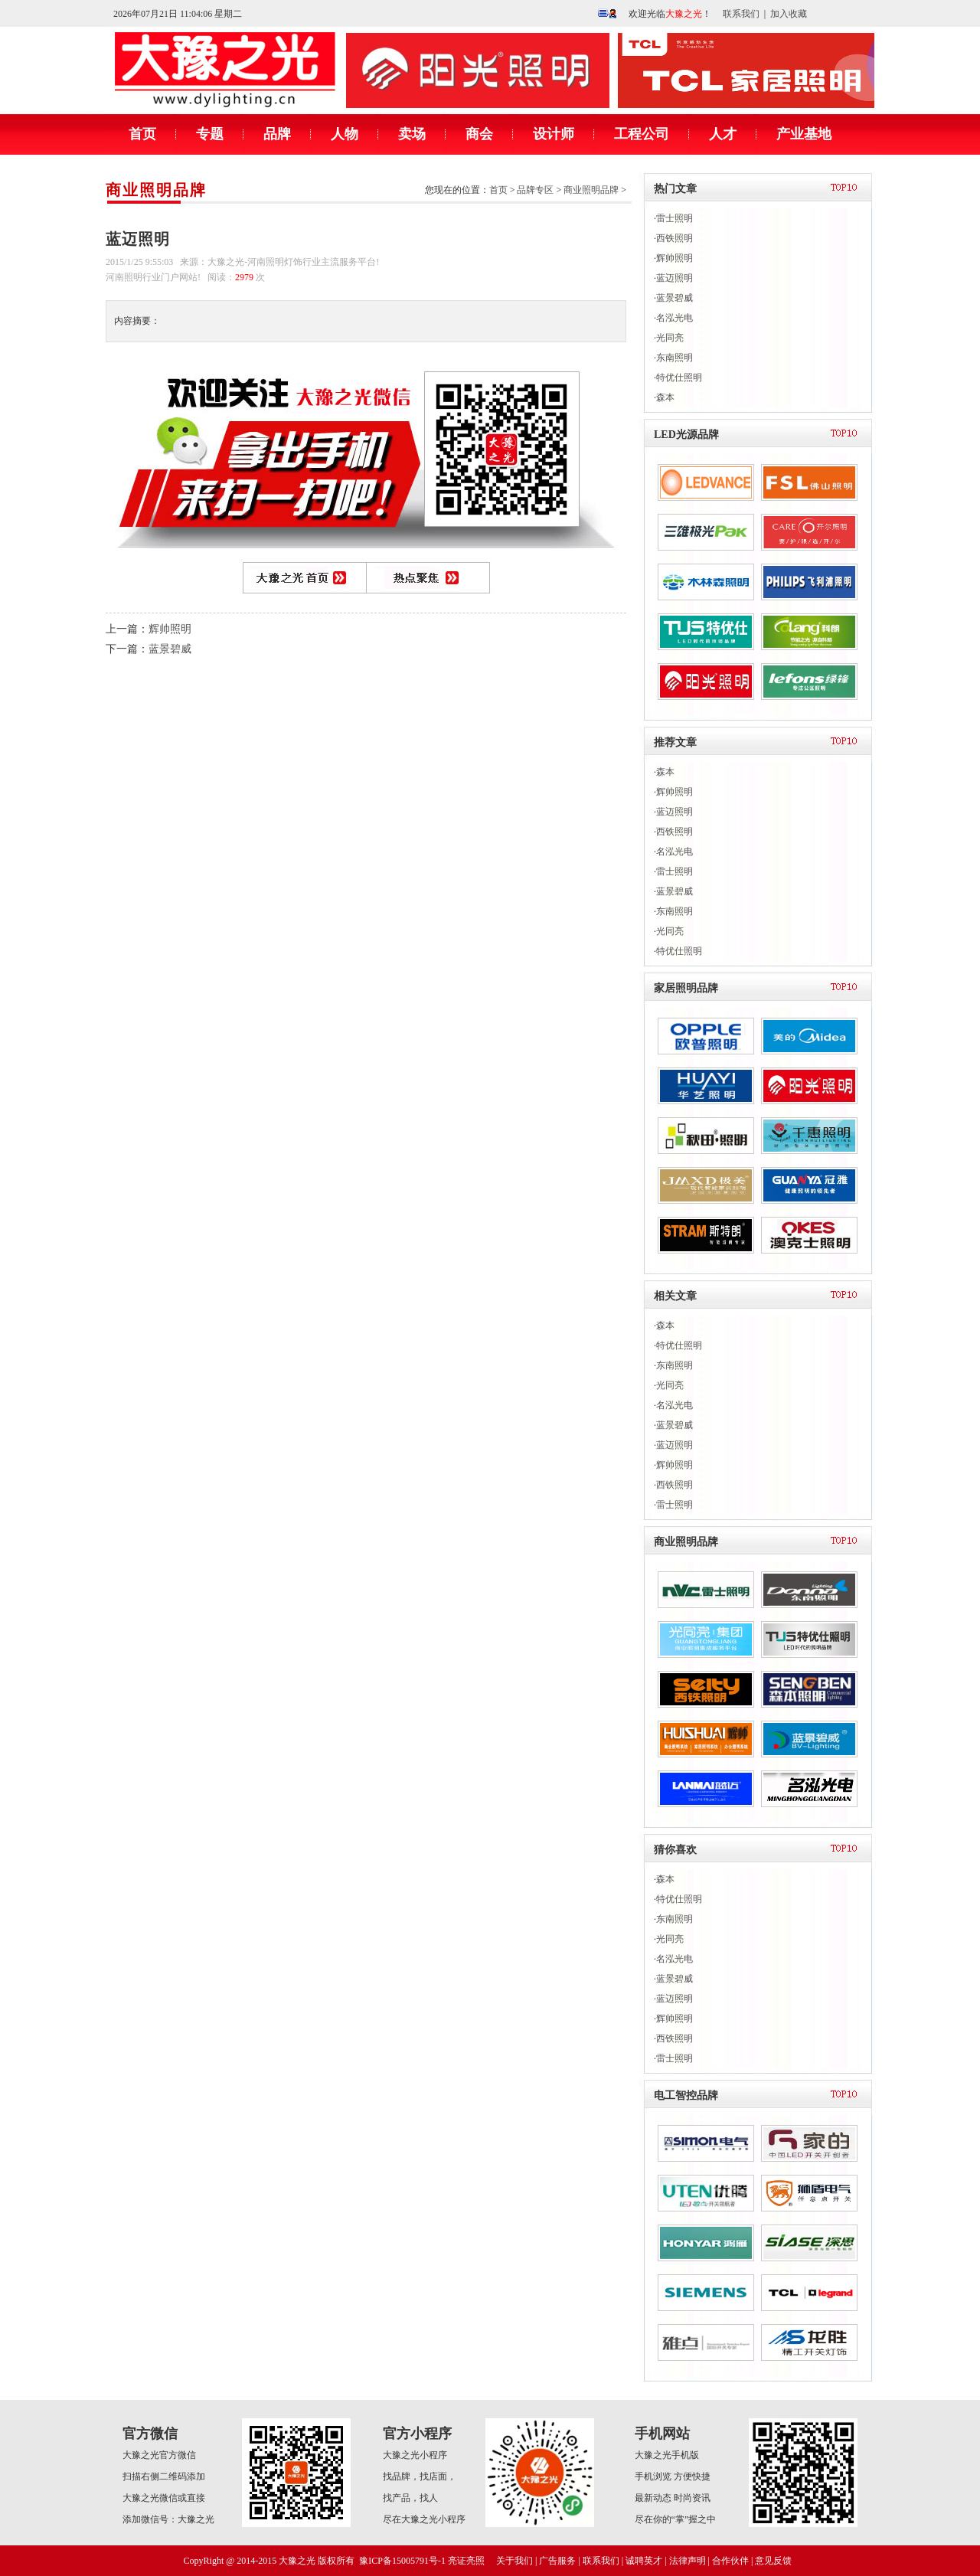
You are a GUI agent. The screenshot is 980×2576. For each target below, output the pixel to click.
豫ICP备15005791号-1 (402, 2560)
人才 (723, 134)
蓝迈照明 (674, 278)
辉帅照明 (170, 629)
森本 (665, 397)
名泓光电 (674, 317)
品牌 (277, 134)
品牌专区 (535, 190)
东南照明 (674, 357)
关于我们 (514, 2560)
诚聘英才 (644, 2560)
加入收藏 (788, 13)
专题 (210, 134)
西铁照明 (674, 238)
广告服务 (557, 2560)
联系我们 (741, 13)
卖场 (412, 134)
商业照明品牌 (156, 189)
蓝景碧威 (170, 649)
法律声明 (687, 2560)
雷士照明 (674, 218)
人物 (344, 134)
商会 (479, 134)
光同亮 (670, 337)
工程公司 (641, 134)
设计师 (553, 134)
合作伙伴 (730, 2560)
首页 (142, 134)
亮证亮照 (466, 2560)
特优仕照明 (679, 377)
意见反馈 (773, 2560)
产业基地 (803, 134)
